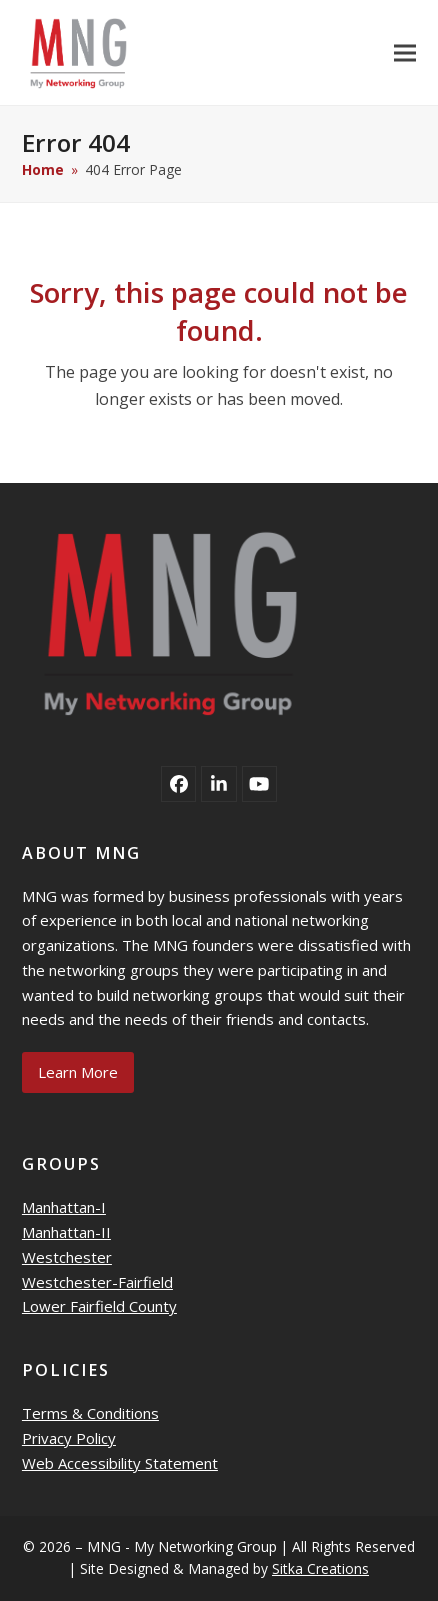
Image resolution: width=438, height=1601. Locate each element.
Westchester (67, 1257)
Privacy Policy (69, 1438)
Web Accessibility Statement (120, 1463)
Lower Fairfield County (99, 1306)
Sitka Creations (320, 1568)
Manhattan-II (66, 1232)
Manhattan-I (64, 1207)
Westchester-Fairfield (97, 1282)
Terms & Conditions (90, 1413)
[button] (405, 52)
